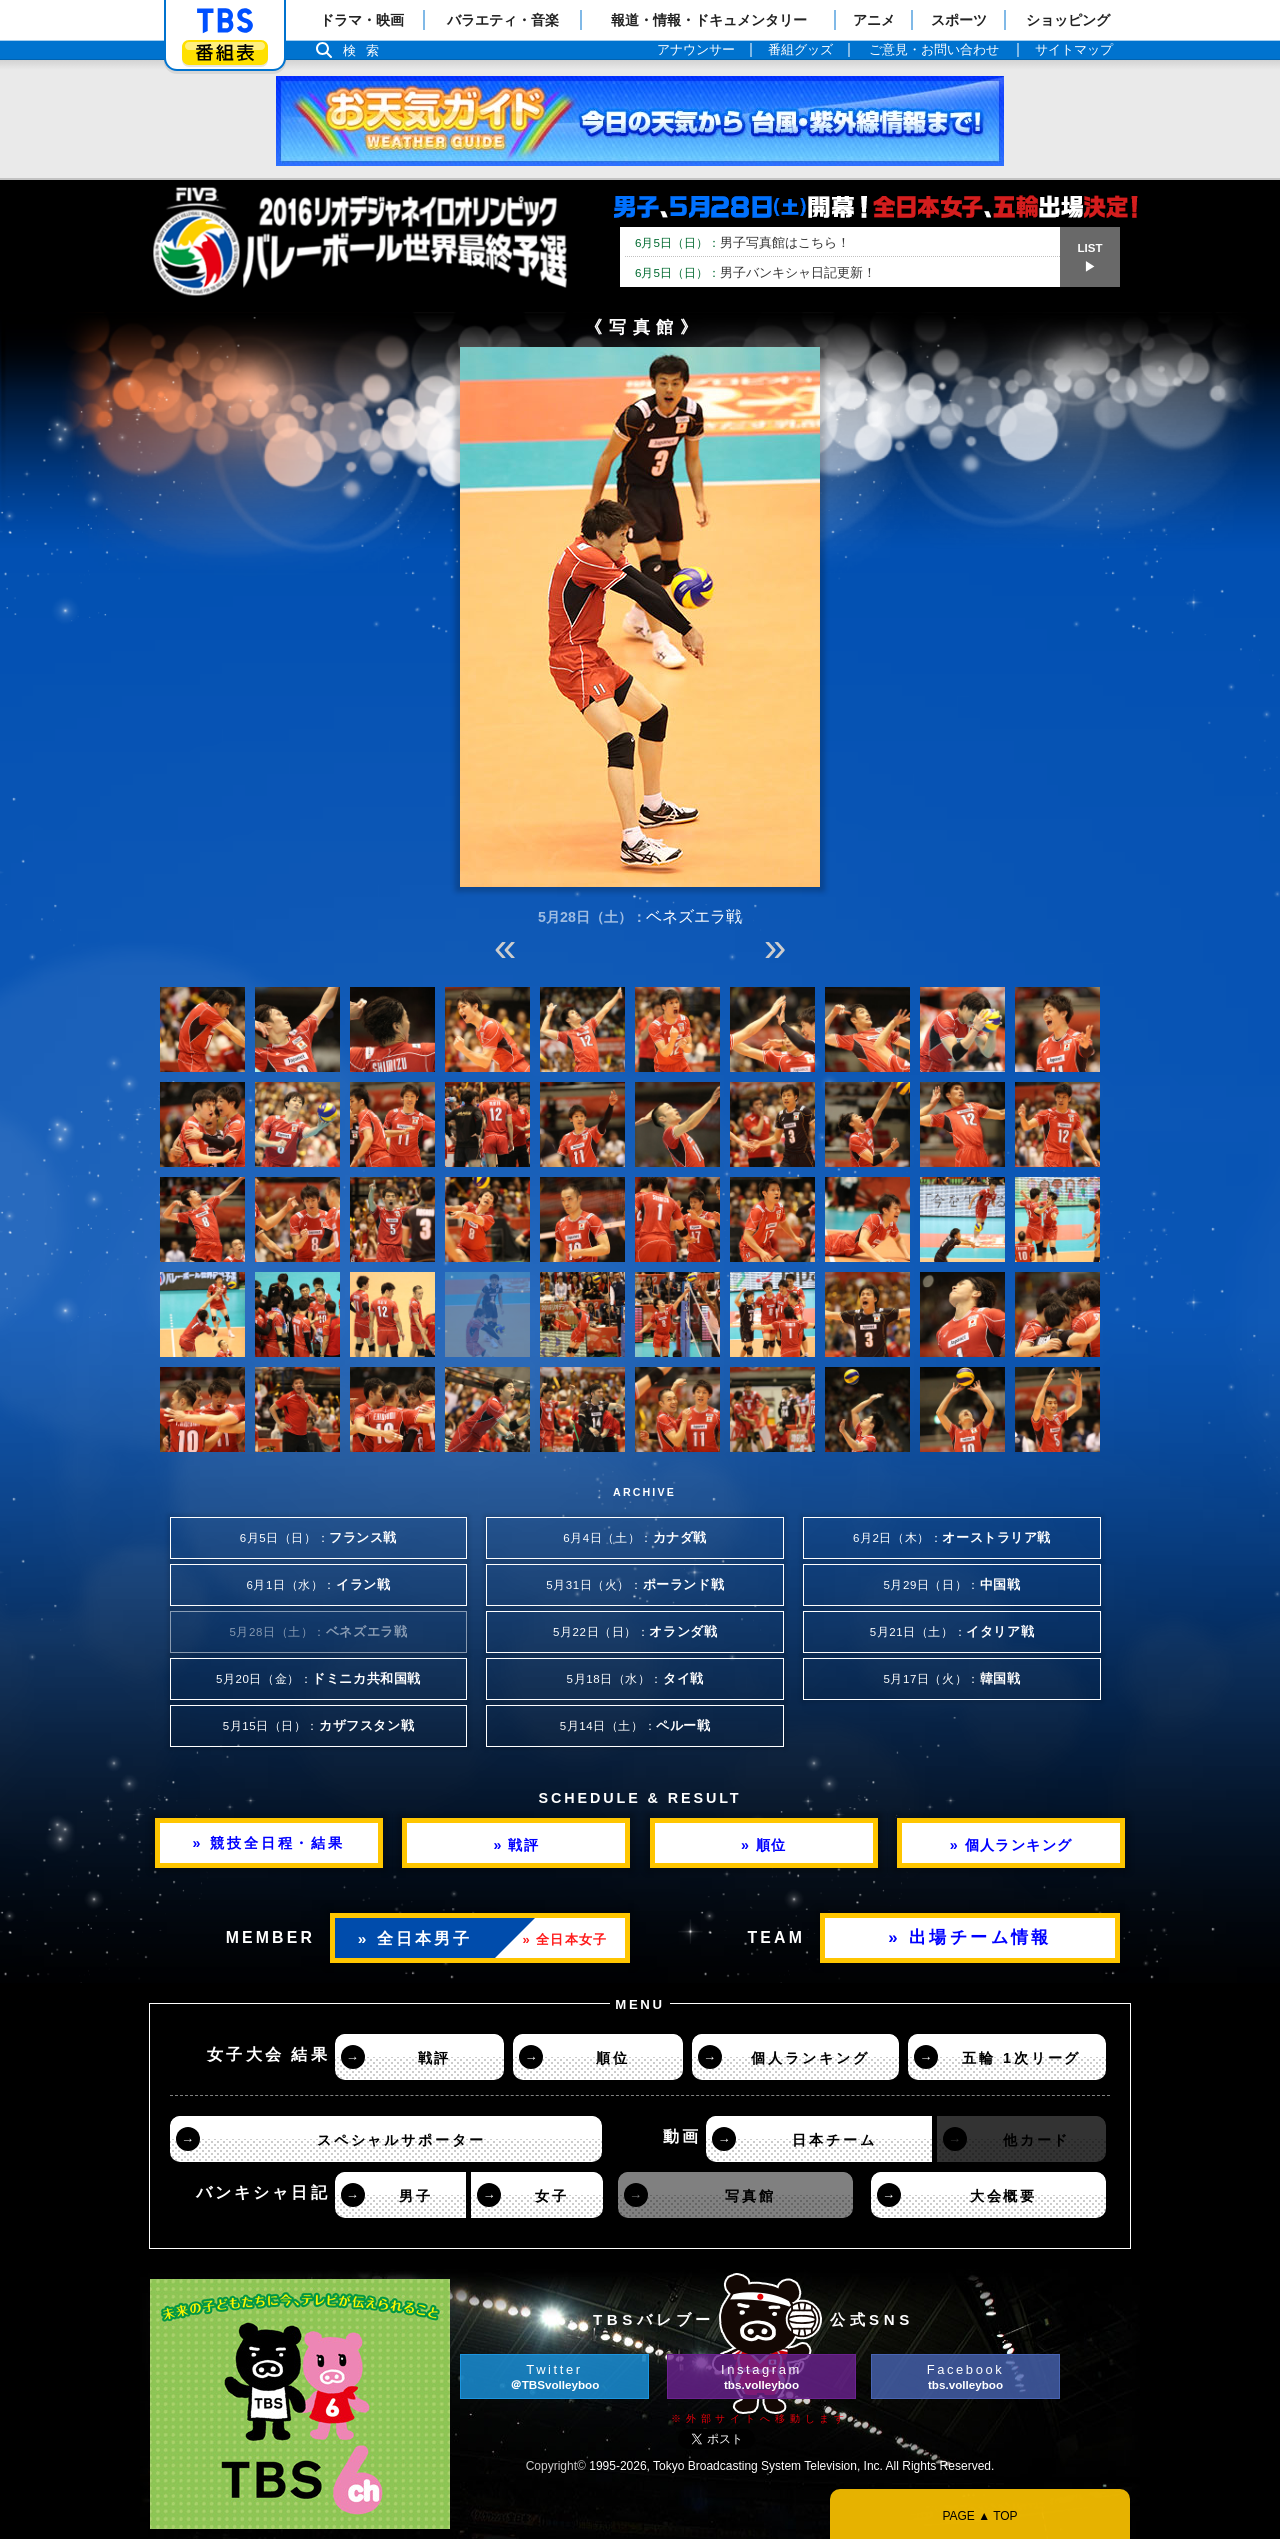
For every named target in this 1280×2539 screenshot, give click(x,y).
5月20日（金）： (318, 1679)
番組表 (225, 52)
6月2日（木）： (952, 1538)
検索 (366, 50)
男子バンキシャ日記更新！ (755, 272)
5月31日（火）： (635, 1585)
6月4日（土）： (635, 1538)
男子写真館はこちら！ (742, 242)
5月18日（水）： (635, 1679)
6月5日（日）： (318, 1538)
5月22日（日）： (635, 1632)
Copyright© (556, 2466)
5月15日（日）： (318, 1726)
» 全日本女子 (565, 1939)
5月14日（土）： (635, 1726)
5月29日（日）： (951, 1585)
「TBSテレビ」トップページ (225, 21)
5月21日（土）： (952, 1632)
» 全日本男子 (415, 1938)
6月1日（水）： (319, 1585)
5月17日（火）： (951, 1679)
